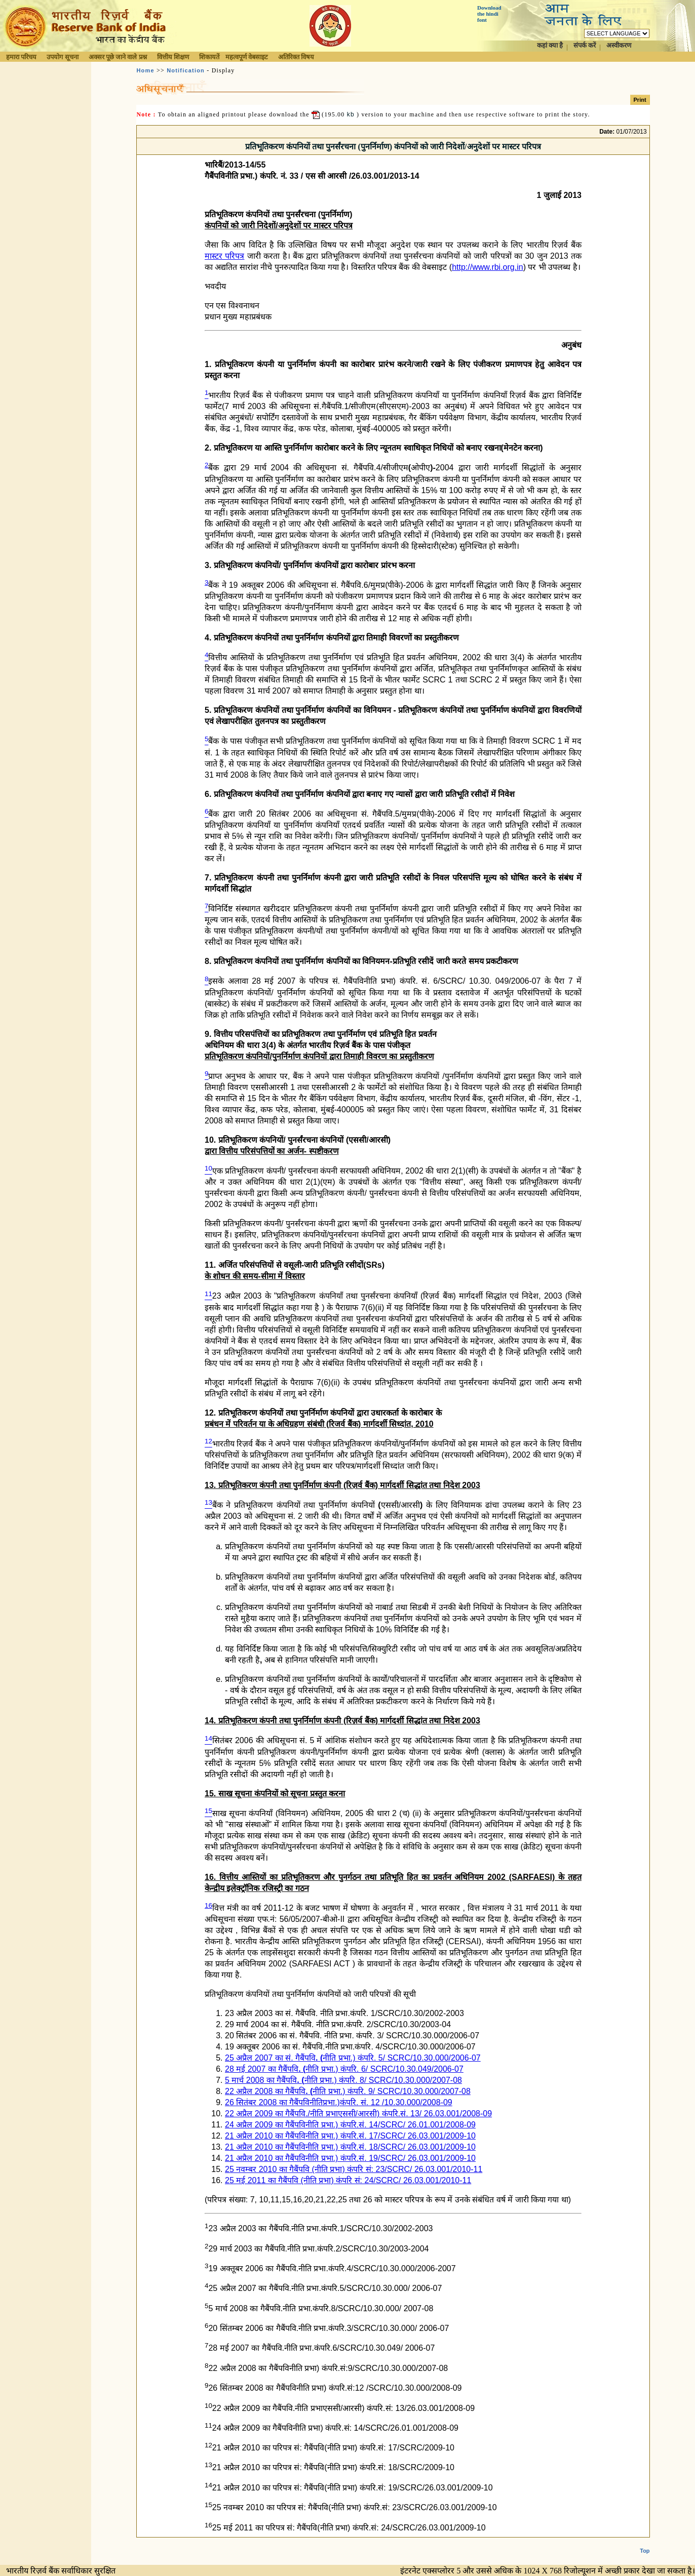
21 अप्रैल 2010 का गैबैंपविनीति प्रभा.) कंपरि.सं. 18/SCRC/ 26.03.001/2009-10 (350, 2147)
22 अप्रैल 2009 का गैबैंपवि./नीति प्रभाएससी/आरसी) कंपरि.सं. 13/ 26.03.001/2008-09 (358, 2113)
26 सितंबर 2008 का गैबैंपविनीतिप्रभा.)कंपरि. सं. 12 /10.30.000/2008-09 (338, 2102)
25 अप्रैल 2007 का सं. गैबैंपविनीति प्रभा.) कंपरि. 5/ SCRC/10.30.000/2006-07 (353, 2058)
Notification (186, 70)
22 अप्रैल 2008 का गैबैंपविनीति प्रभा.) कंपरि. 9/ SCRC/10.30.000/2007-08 (348, 2091)
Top (644, 2551)
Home (145, 70)
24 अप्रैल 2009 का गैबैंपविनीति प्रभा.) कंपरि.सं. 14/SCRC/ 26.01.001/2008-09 (350, 2124)
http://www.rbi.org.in (487, 267)
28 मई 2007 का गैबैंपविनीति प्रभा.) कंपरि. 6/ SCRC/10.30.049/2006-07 (344, 2069)
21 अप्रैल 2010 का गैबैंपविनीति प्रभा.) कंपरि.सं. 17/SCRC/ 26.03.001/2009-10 (350, 2135)
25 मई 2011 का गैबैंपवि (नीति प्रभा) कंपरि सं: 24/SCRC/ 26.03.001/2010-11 (348, 2180)
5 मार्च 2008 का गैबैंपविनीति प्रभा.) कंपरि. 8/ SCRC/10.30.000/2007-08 (343, 2080)
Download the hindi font (489, 14)
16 (208, 1905)
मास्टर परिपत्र (224, 256)
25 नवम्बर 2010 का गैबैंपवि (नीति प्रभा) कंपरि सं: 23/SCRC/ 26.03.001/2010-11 (353, 2169)
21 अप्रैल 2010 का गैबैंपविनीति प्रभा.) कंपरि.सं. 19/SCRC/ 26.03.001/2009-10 (350, 2158)
